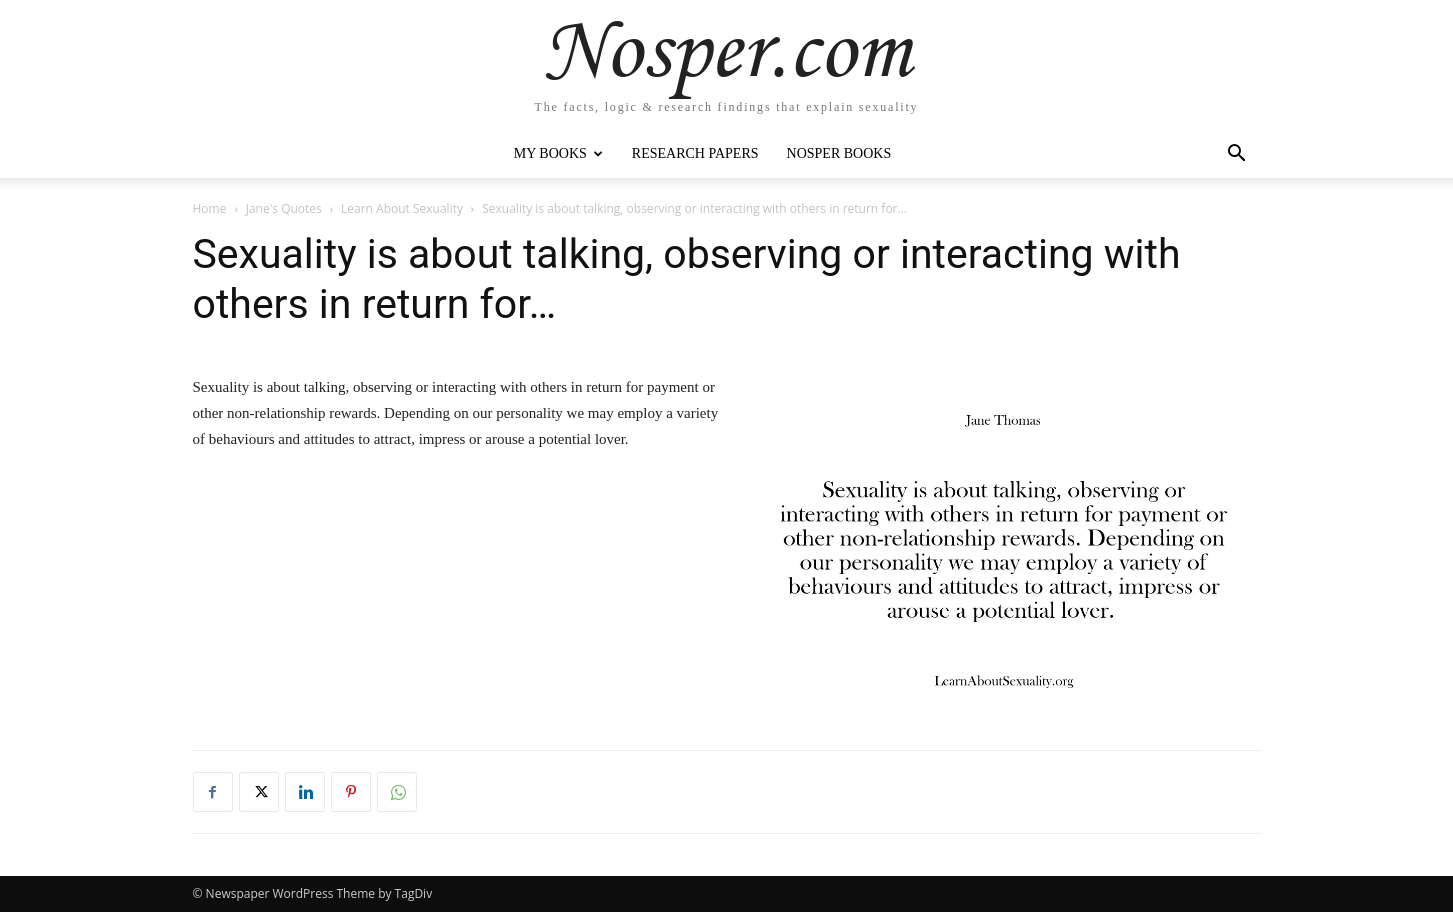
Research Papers (695, 153)
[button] (1237, 155)
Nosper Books (839, 153)
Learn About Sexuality (402, 208)
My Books (558, 153)
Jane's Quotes (284, 208)
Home (210, 208)
